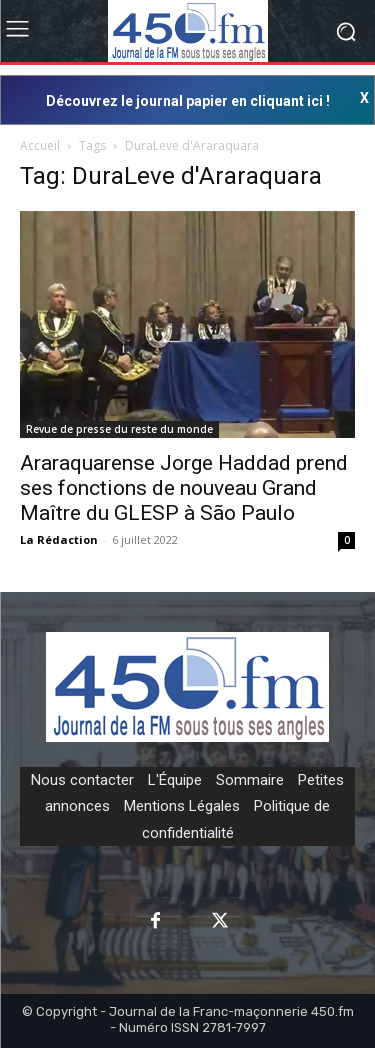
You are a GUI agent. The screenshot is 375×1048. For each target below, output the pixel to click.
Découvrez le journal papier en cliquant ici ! (188, 101)
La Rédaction (59, 539)
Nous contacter (82, 780)
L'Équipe (175, 780)
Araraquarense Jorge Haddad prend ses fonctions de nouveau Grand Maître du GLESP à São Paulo (184, 488)
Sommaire (250, 780)
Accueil (40, 145)
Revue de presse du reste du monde (119, 429)
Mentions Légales (182, 806)
